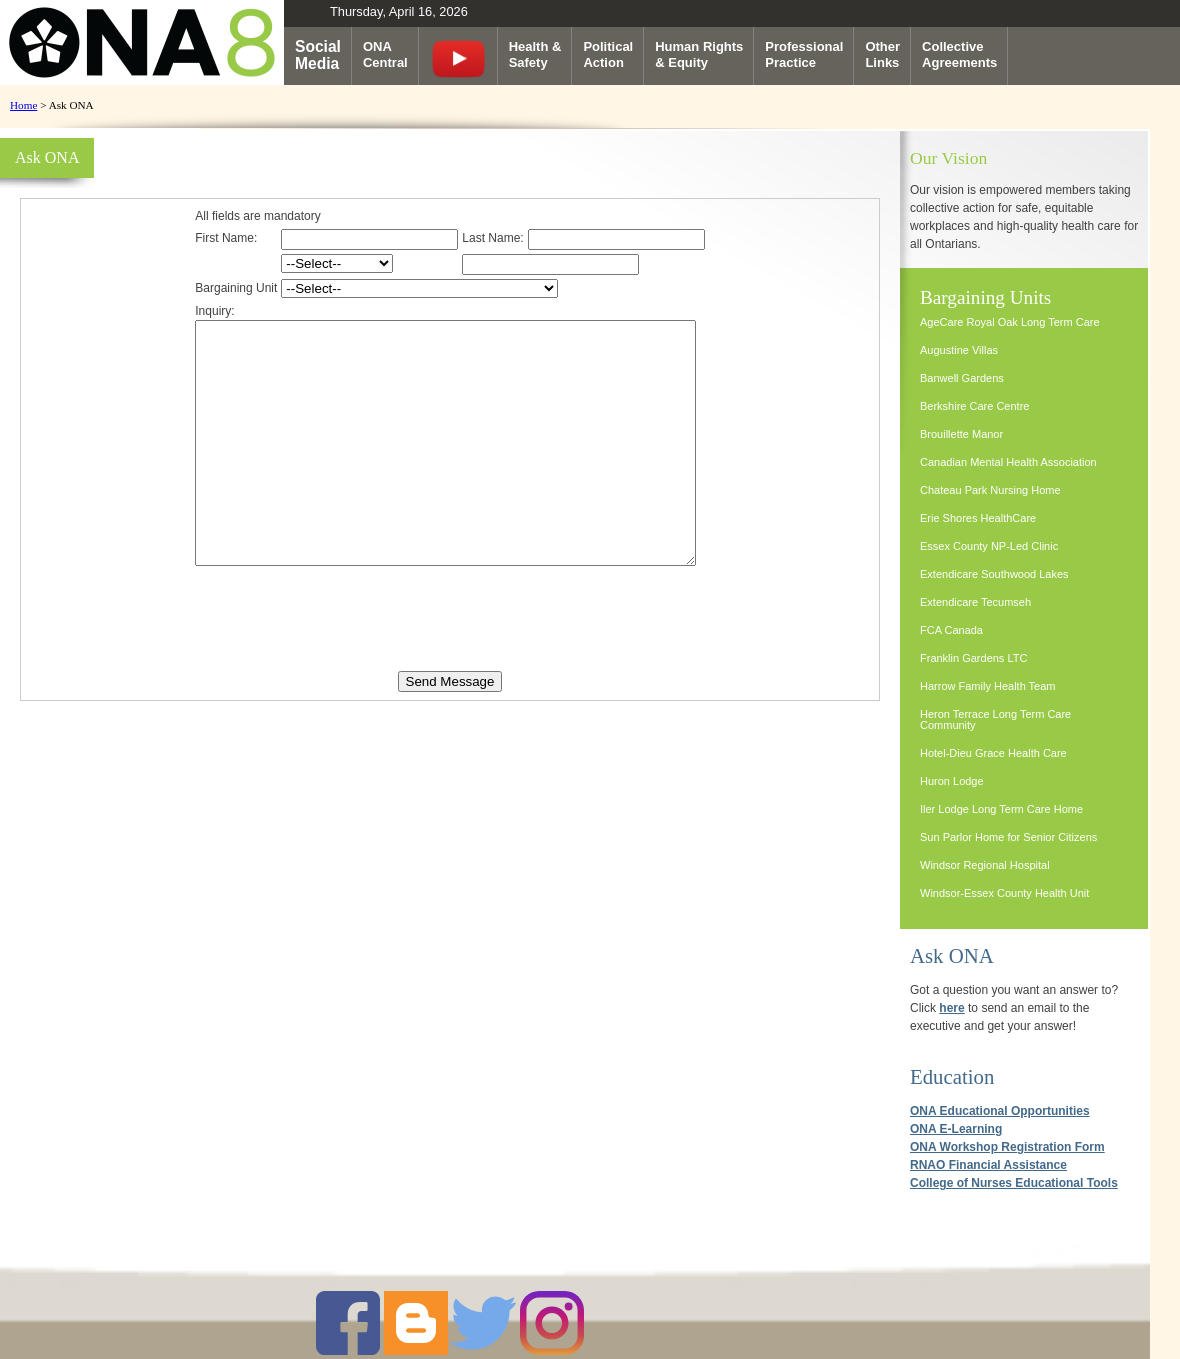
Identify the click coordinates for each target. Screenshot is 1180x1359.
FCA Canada (951, 630)
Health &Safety (535, 54)
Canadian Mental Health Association (1008, 462)
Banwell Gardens (962, 378)
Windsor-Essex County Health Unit (1004, 893)
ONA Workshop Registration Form (1007, 1147)
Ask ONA (952, 955)
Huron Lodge (952, 781)
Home (23, 105)
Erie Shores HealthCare (978, 518)
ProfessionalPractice (804, 54)
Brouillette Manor (961, 434)
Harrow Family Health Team (988, 686)
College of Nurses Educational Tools (1014, 1183)
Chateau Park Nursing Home (990, 490)
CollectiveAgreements (959, 54)
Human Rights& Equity (699, 54)
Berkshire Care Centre (974, 406)
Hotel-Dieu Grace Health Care (993, 753)
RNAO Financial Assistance (988, 1165)
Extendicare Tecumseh (975, 602)
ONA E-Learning (956, 1129)
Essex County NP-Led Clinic (989, 546)
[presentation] (450, 662)
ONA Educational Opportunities (1000, 1111)
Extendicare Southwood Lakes (994, 574)
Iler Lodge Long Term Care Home (1001, 809)
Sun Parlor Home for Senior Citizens (1008, 837)
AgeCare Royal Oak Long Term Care (1010, 322)
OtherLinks (882, 54)
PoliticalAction (608, 54)
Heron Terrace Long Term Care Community (995, 719)
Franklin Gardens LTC (973, 658)
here (951, 1008)
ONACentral (385, 54)
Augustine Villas (959, 350)
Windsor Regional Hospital (985, 865)
